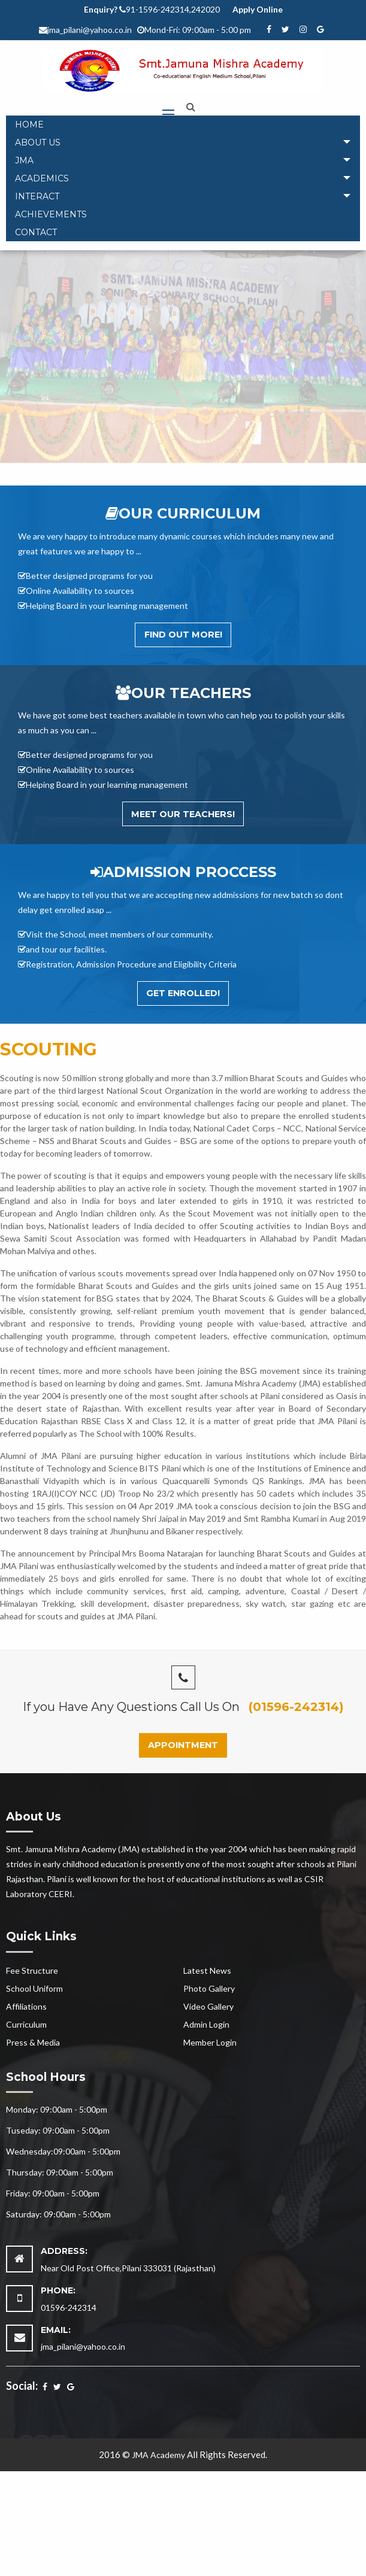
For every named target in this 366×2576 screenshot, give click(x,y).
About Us (38, 142)
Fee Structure (32, 1970)
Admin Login (206, 2024)
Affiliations (26, 2006)
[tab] (183, 142)
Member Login (210, 2042)
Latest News (207, 1970)
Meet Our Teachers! (183, 814)
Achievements (51, 214)
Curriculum (26, 2024)
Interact (37, 196)
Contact (36, 232)
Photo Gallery (209, 1988)
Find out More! (183, 634)
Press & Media (33, 2042)
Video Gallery (208, 2006)
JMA (24, 160)
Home (29, 124)
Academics (42, 178)
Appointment (183, 1745)
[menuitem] (183, 124)
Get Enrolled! (183, 993)
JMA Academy (158, 2455)
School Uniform (34, 1988)
